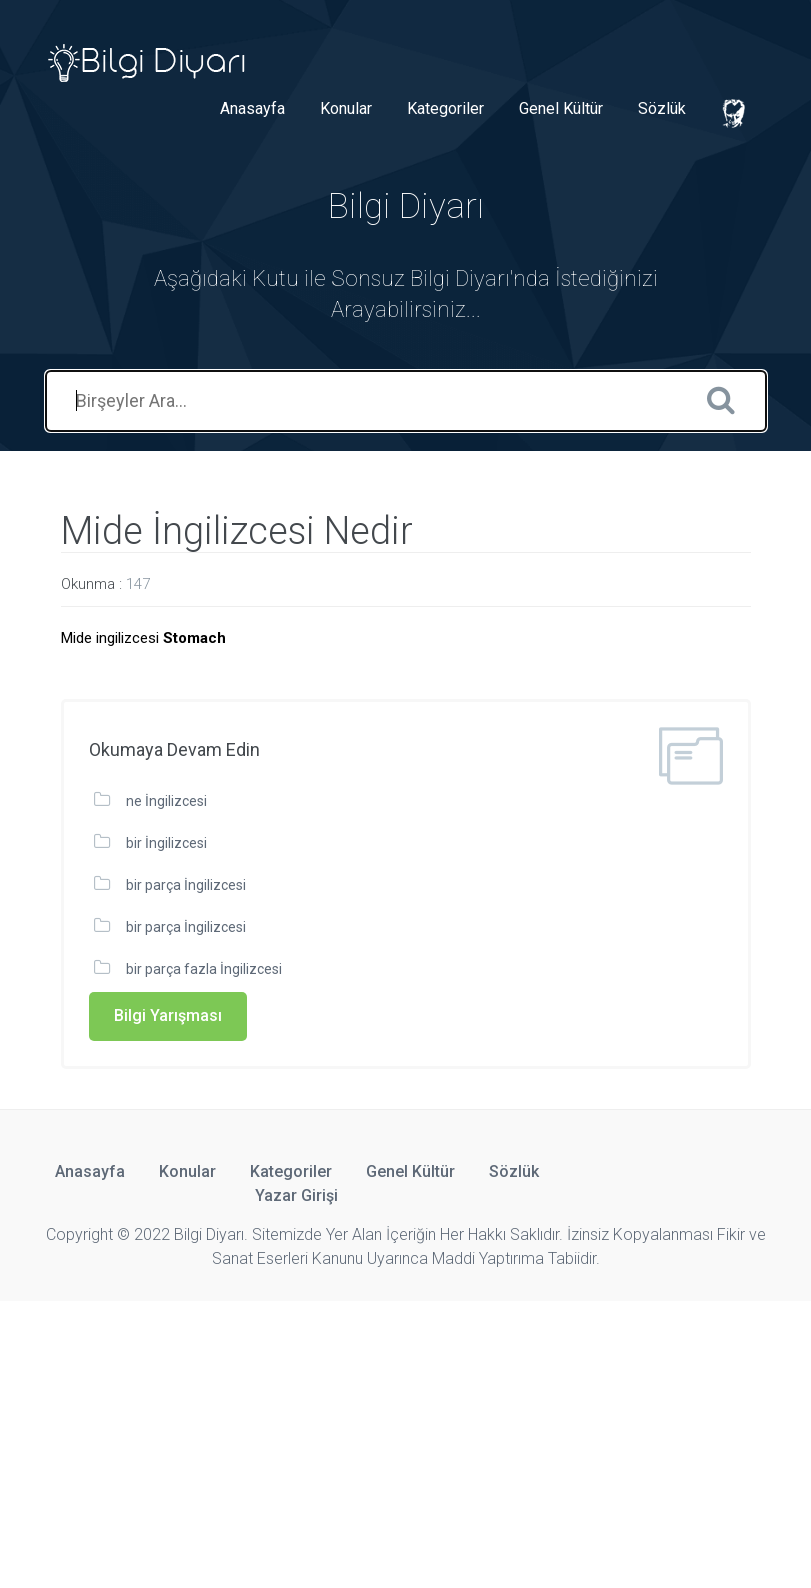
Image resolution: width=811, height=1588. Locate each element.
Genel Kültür (561, 108)
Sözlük (662, 108)
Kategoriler (445, 108)
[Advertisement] (405, 1441)
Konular (346, 108)
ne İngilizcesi (166, 801)
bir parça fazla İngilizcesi (204, 969)
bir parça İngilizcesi (186, 885)
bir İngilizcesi (166, 843)
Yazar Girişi (296, 1195)
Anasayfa (252, 108)
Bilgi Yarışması (168, 1015)
